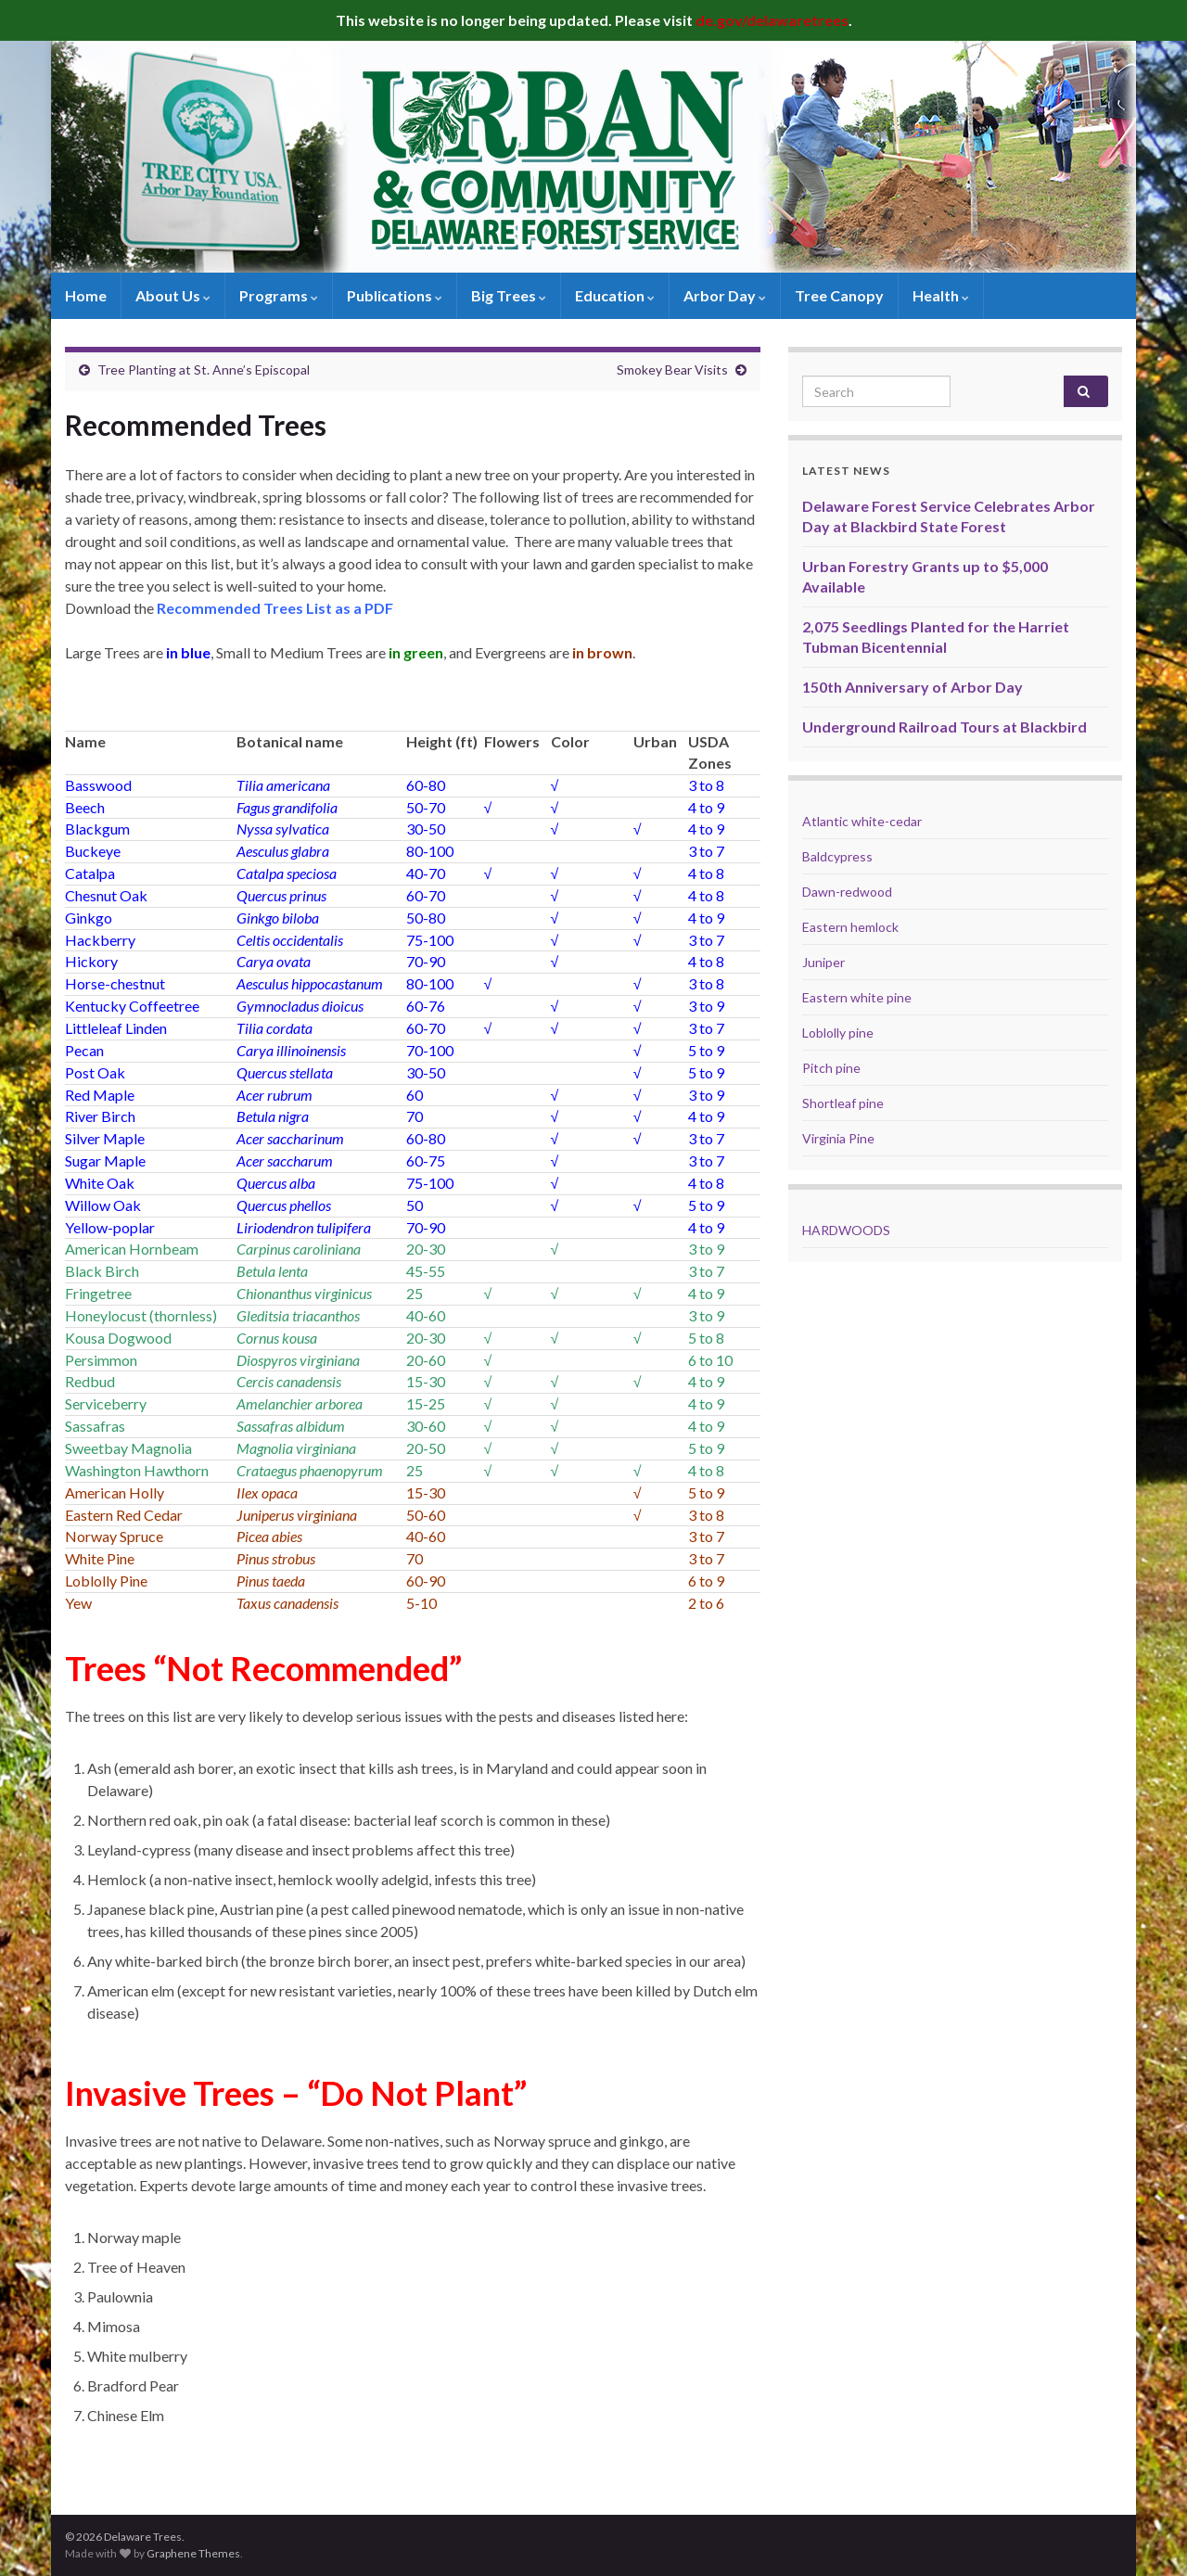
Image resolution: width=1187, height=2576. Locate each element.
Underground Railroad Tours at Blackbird (944, 726)
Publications (394, 295)
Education (615, 295)
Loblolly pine (838, 1032)
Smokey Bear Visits (672, 369)
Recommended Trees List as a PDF (275, 608)
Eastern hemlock (850, 927)
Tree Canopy (839, 295)
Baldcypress (837, 856)
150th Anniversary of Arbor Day (912, 686)
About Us (173, 295)
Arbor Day (724, 295)
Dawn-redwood (847, 891)
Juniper (823, 962)
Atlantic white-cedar (862, 821)
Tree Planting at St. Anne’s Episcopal (203, 369)
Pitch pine (831, 1068)
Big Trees (508, 295)
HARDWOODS (846, 1230)
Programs (278, 295)
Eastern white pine (857, 997)
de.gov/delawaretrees (772, 20)
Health (941, 295)
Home (86, 295)
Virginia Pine (838, 1138)
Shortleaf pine (843, 1103)
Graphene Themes (193, 2553)
